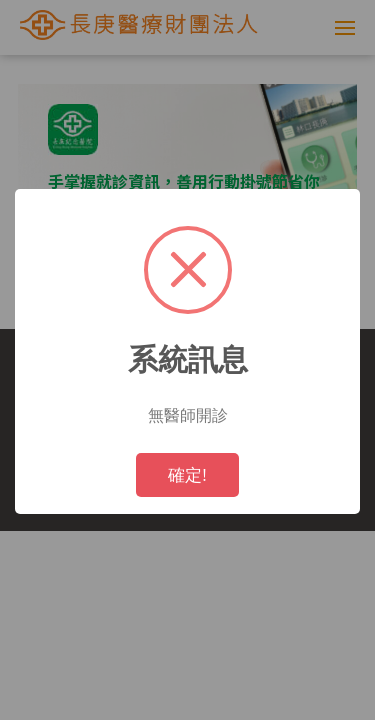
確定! (187, 474)
